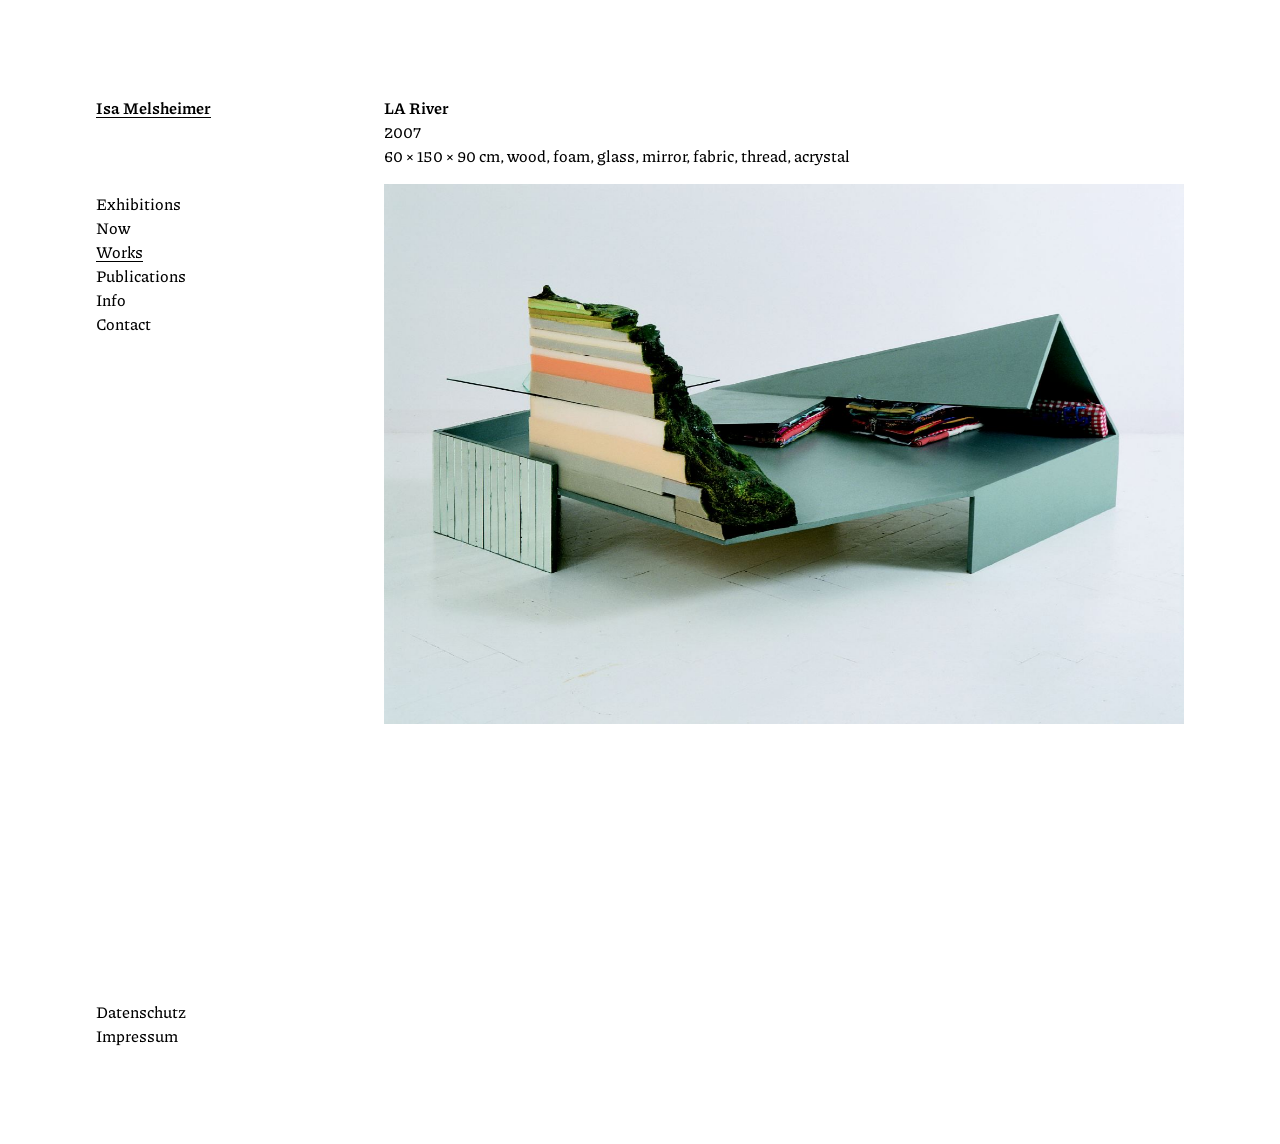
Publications (141, 275)
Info (111, 299)
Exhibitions (138, 203)
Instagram (106, 974)
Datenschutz (141, 1011)
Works (119, 251)
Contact (123, 323)
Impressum (137, 1035)
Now (113, 227)
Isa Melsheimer (153, 107)
